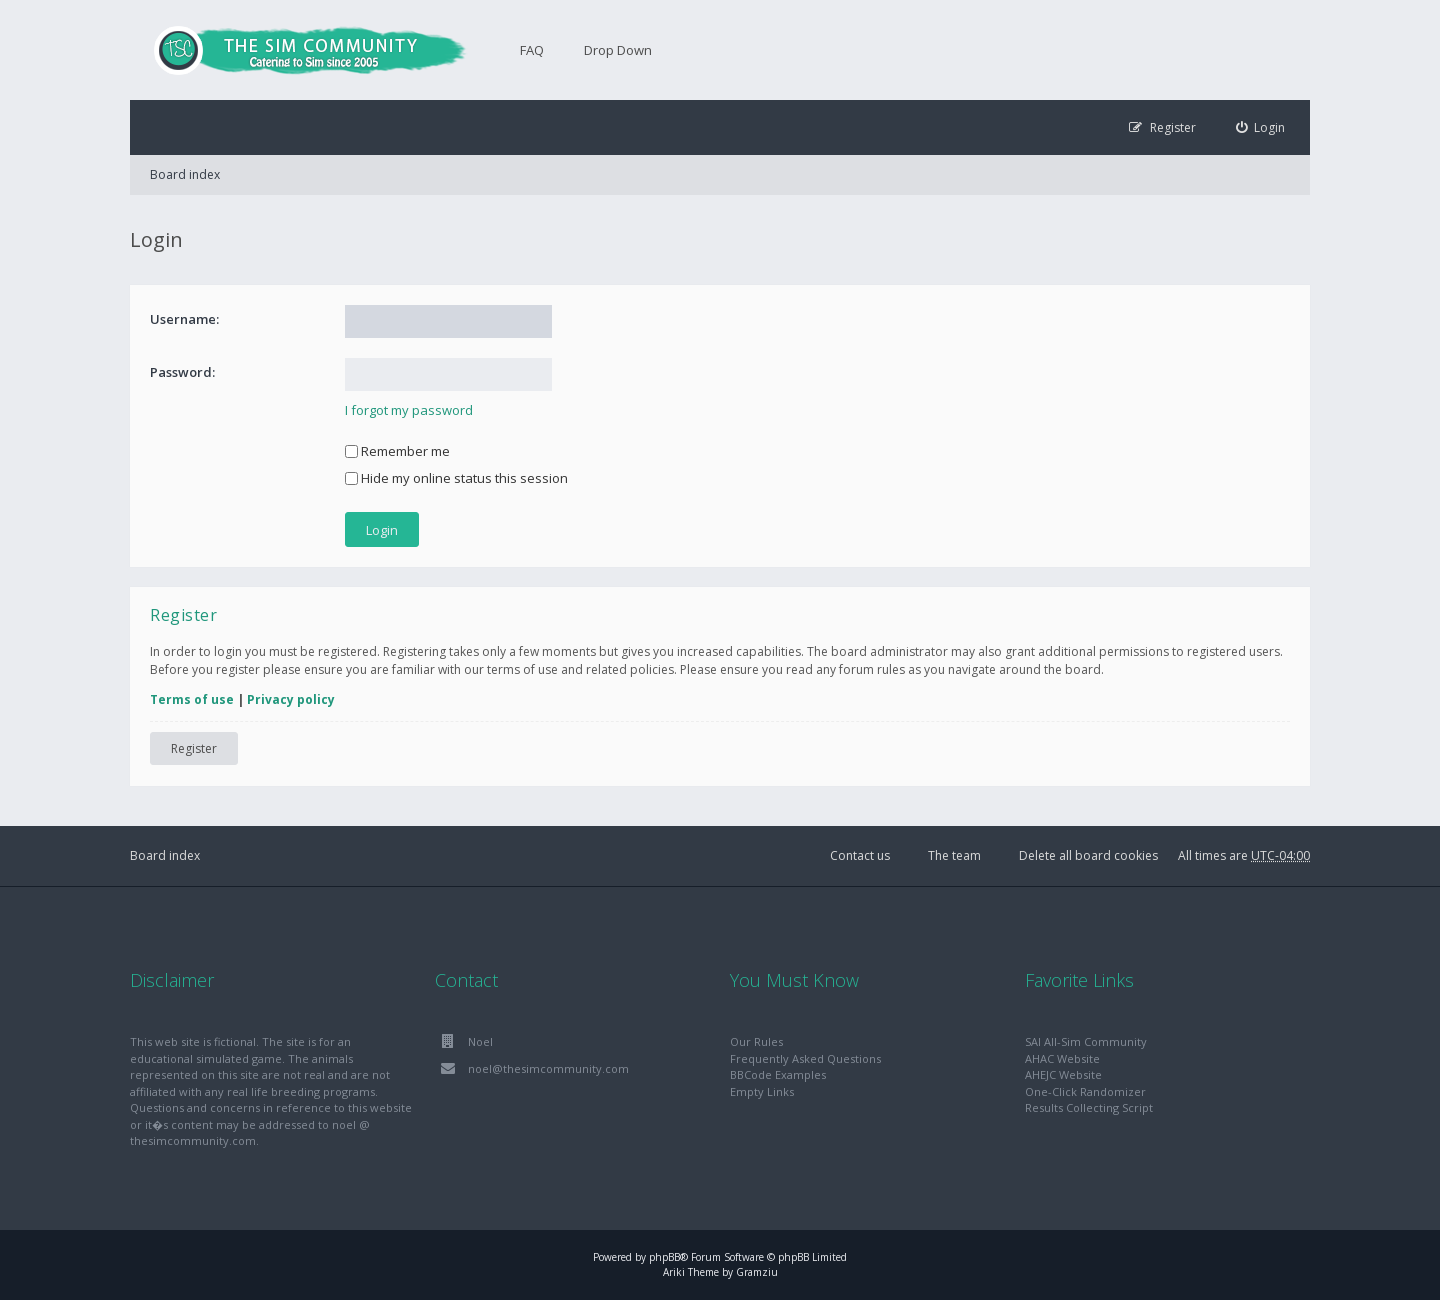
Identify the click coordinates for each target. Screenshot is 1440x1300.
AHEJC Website (1063, 1074)
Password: (182, 372)
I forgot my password (409, 410)
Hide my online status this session (456, 478)
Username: (184, 319)
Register (194, 748)
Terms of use (192, 699)
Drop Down (618, 50)
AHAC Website (1062, 1058)
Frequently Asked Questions (805, 1058)
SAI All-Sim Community (1086, 1041)
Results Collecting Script (1089, 1107)
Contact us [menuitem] (860, 855)
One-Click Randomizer (1085, 1091)
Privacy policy (291, 699)
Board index (185, 174)
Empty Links (762, 1091)
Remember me (397, 451)
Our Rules (756, 1041)
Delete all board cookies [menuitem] (1088, 855)
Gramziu (757, 1272)
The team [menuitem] (954, 855)
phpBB (664, 1257)
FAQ (532, 50)
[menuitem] (1261, 127)
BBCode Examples (778, 1074)
